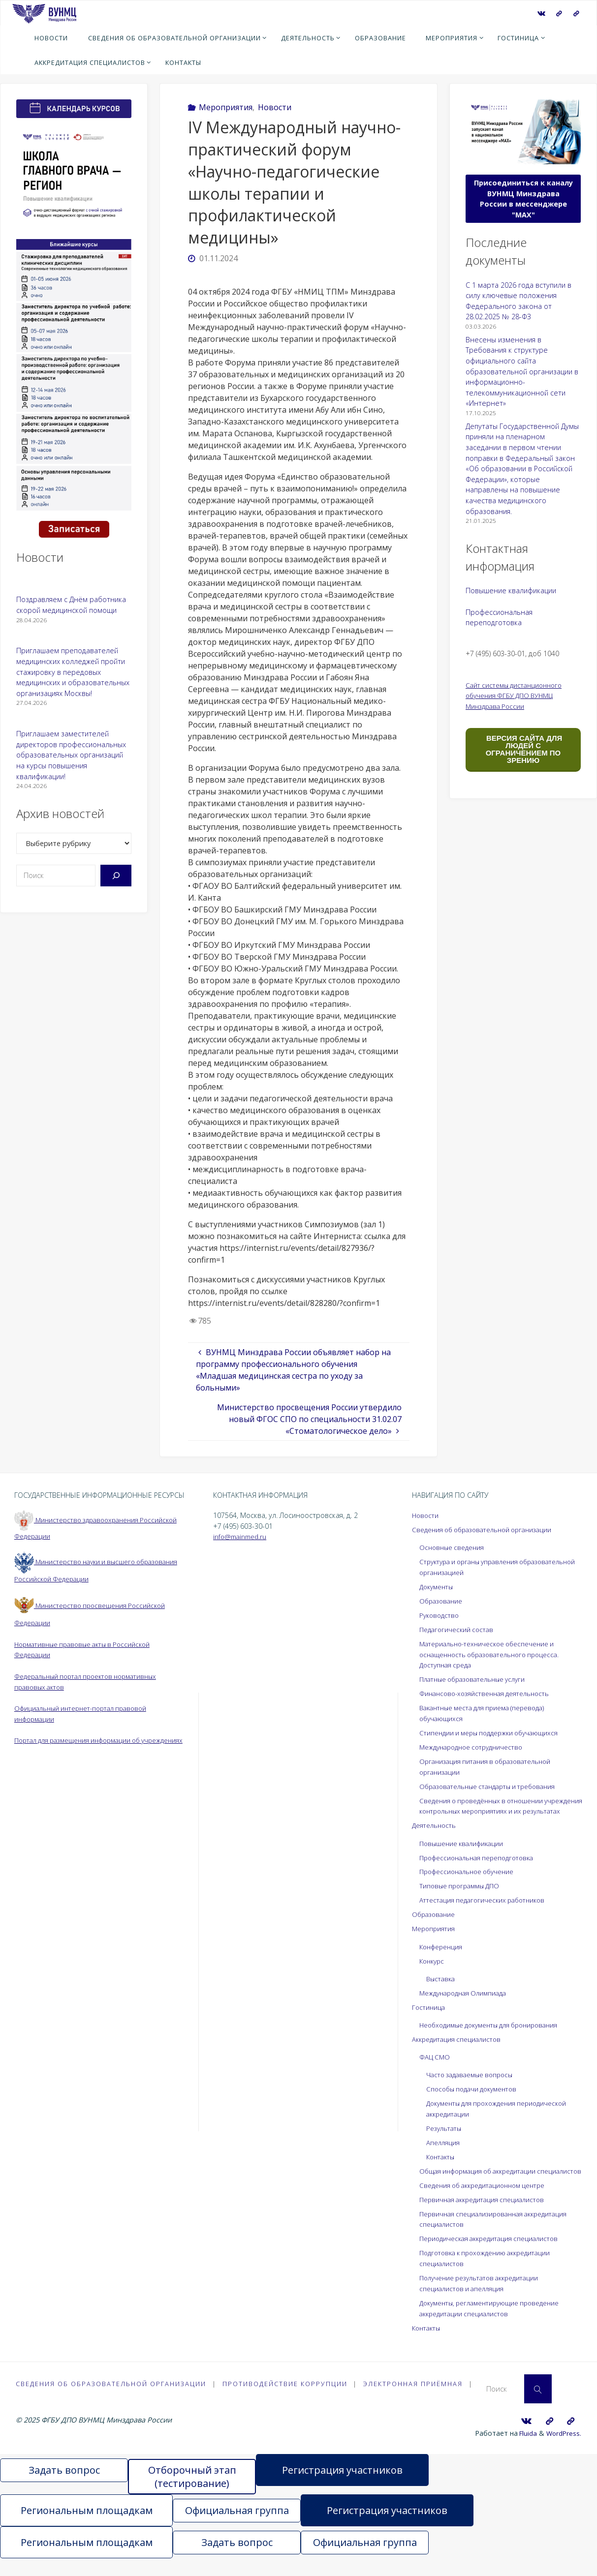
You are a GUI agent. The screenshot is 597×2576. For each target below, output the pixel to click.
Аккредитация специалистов (459, 2046)
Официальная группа (237, 2528)
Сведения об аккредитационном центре (488, 2202)
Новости (274, 107)
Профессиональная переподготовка (481, 1866)
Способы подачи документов (475, 2096)
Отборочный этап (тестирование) (192, 2494)
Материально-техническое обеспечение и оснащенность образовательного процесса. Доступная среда (495, 1653)
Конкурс (433, 1968)
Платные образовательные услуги (478, 1678)
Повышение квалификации (511, 590)
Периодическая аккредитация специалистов (494, 2255)
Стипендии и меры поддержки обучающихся (494, 1731)
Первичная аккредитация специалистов (486, 2216)
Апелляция (444, 2149)
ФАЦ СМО (435, 2064)
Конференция (443, 1954)
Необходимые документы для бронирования (495, 2032)
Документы (438, 1586)
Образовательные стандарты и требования (494, 1784)
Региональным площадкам (87, 2528)
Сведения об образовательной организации (488, 1529)
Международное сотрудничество (476, 1745)
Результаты (445, 2135)
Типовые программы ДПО (462, 1894)
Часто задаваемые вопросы (473, 2082)
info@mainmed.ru (242, 1536)
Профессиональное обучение (471, 1880)
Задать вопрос (64, 2487)
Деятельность (436, 1834)
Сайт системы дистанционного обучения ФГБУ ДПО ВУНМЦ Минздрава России (518, 695)
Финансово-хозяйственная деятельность (489, 1692)
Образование (442, 1600)
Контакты (442, 2163)
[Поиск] (115, 875)
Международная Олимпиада (466, 2000)
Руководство (440, 1614)
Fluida (524, 2450)
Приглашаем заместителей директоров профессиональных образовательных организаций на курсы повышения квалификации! (71, 755)
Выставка (442, 1986)
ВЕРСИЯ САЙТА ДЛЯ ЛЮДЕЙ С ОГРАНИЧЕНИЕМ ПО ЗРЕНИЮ (523, 748)
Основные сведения (454, 1547)
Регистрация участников (342, 2487)
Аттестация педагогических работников (487, 1908)
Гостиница (429, 2014)
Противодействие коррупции (285, 2400)
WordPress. (562, 2450)
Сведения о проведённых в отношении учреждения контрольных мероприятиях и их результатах (496, 1809)
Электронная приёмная (415, 2400)
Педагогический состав (459, 1628)
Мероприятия (225, 107)
